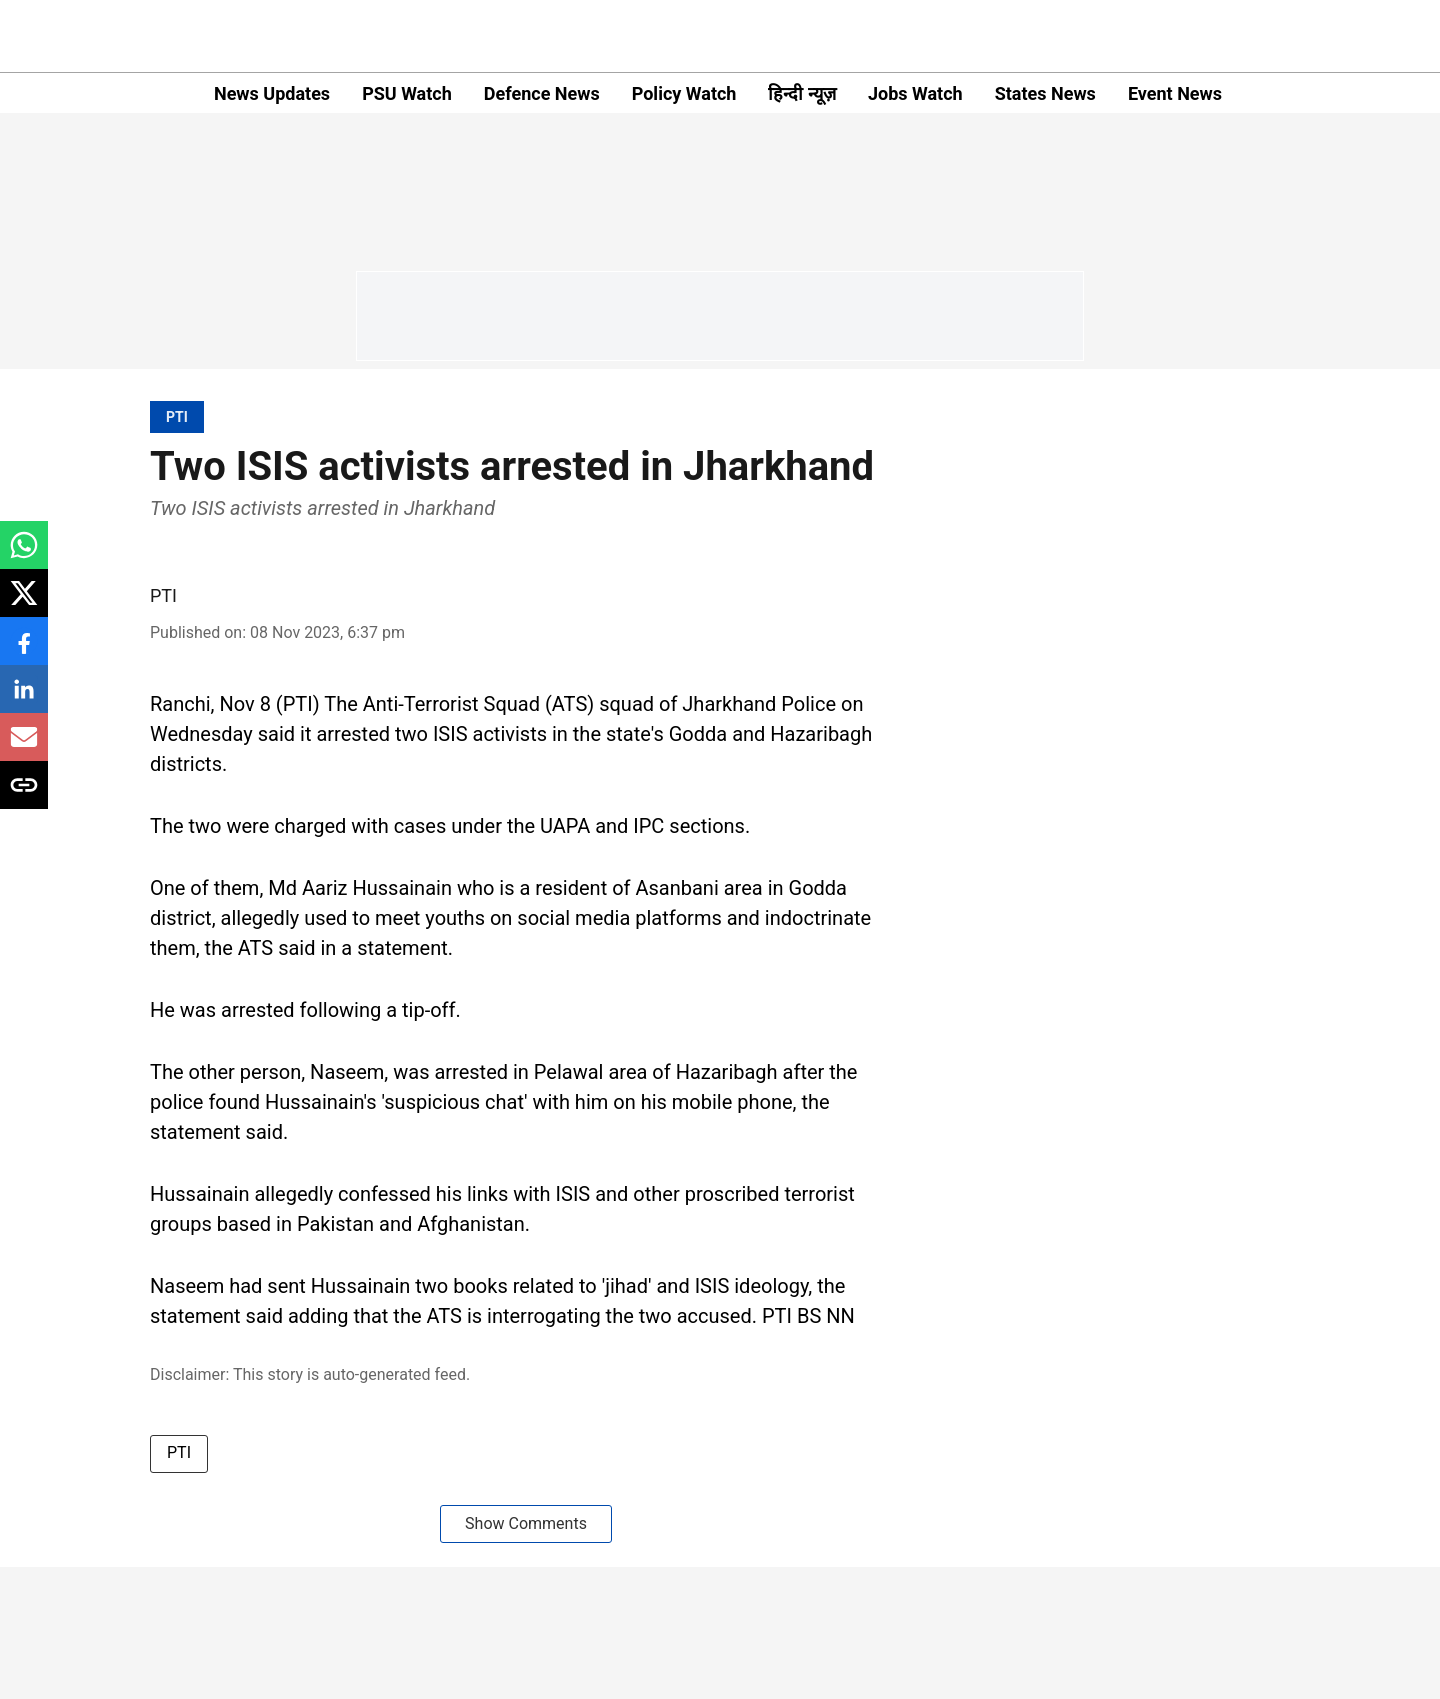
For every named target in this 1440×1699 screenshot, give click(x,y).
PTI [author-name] (163, 595)
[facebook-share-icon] (24, 651)
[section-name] (177, 416)
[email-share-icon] (24, 747)
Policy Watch (684, 93)
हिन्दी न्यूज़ (801, 93)
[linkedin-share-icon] (24, 699)
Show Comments (526, 1523)
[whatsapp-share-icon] (24, 555)
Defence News (542, 93)
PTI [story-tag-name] (179, 1452)
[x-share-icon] (24, 603)
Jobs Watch (915, 93)
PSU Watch (407, 93)
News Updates (272, 93)
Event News (1175, 93)
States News (1045, 93)
